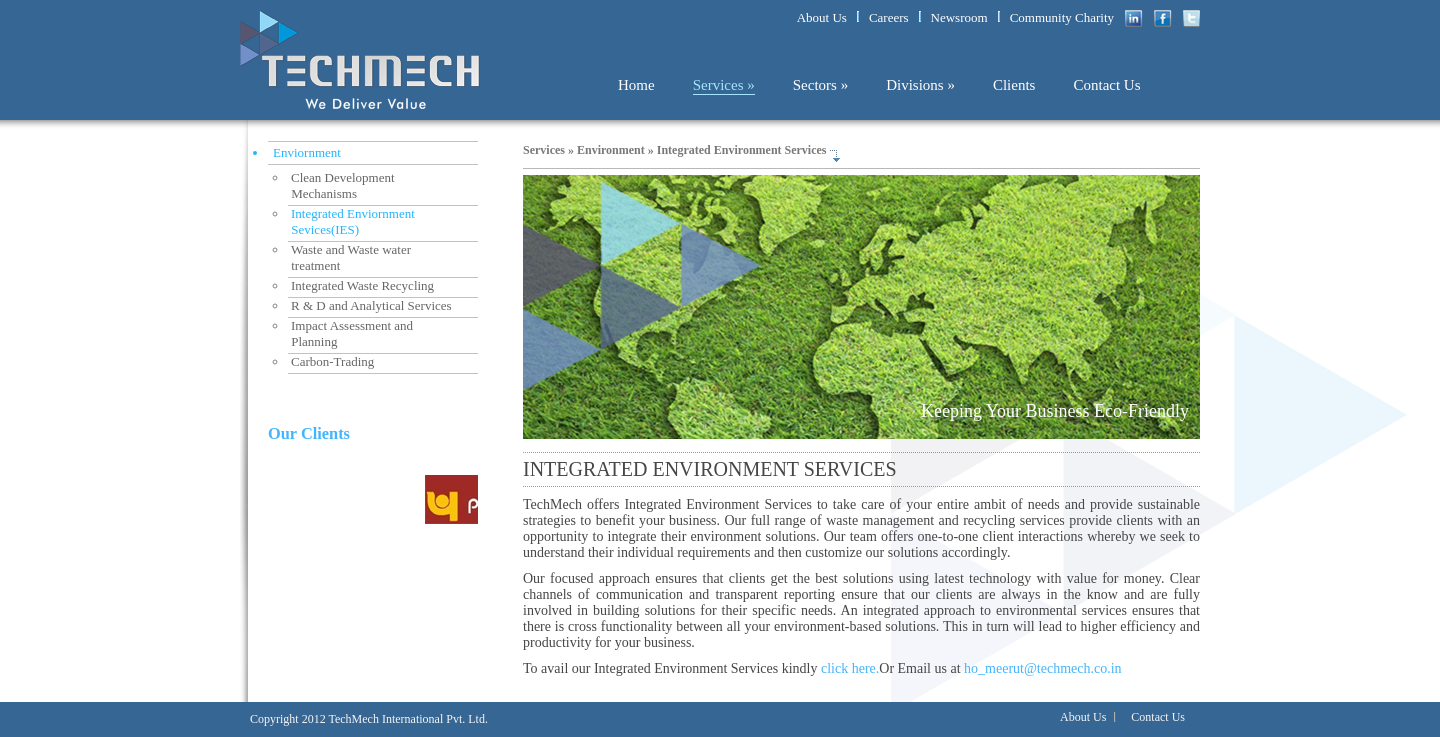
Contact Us (1106, 85)
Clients (1014, 85)
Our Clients (309, 433)
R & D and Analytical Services (371, 305)
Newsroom (959, 17)
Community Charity (1062, 17)
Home (636, 85)
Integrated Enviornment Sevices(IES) (351, 221)
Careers (889, 17)
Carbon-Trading (332, 361)
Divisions (920, 85)
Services (724, 85)
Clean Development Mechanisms (341, 185)
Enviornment (307, 152)
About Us (822, 17)
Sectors (820, 85)
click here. (850, 668)
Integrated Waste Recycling (362, 285)
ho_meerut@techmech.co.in (1043, 668)
